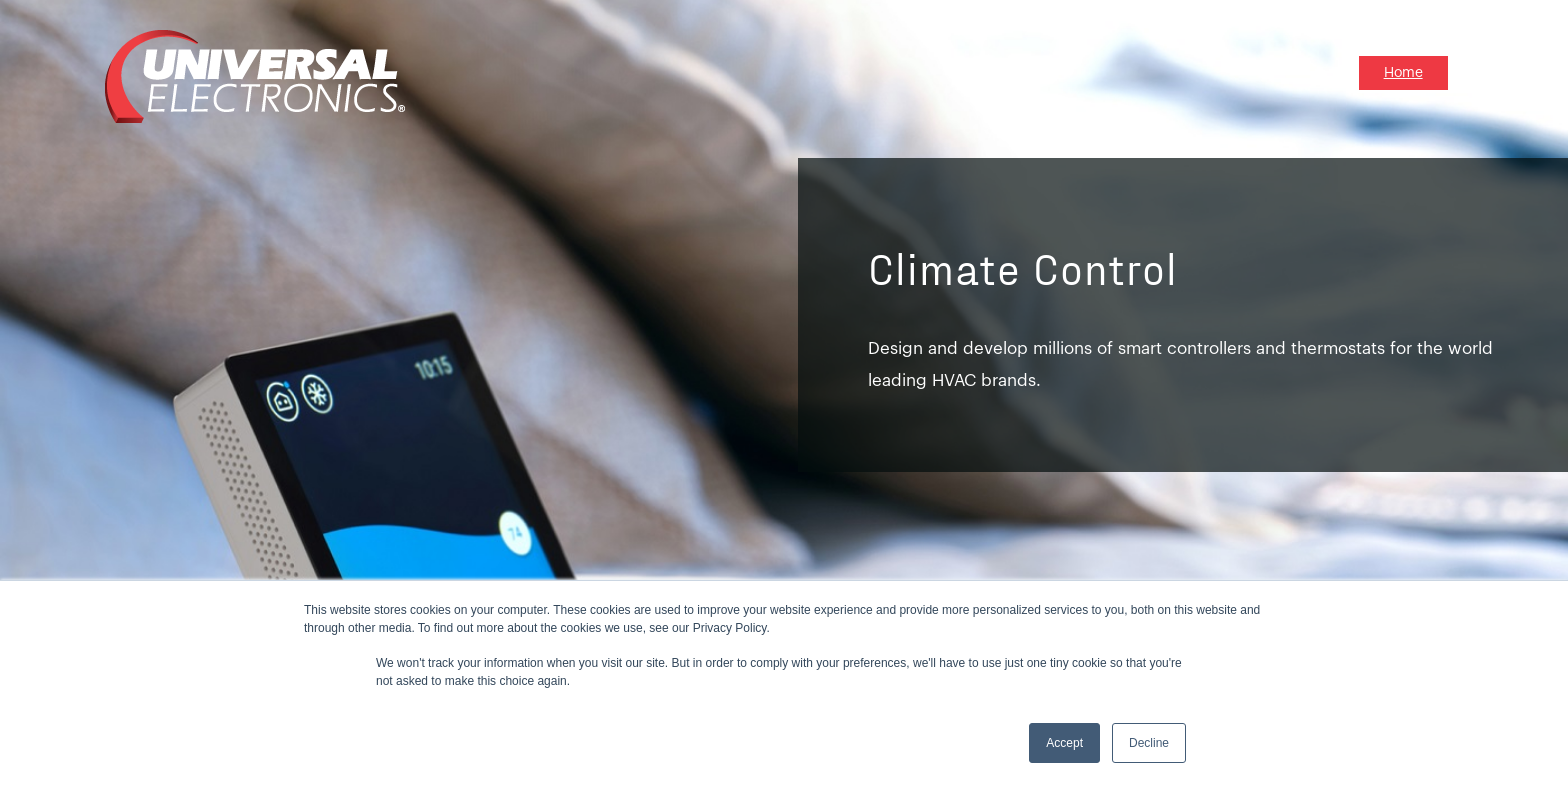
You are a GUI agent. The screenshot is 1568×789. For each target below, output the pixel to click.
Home (1403, 73)
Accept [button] (1064, 743)
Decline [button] (1149, 743)
